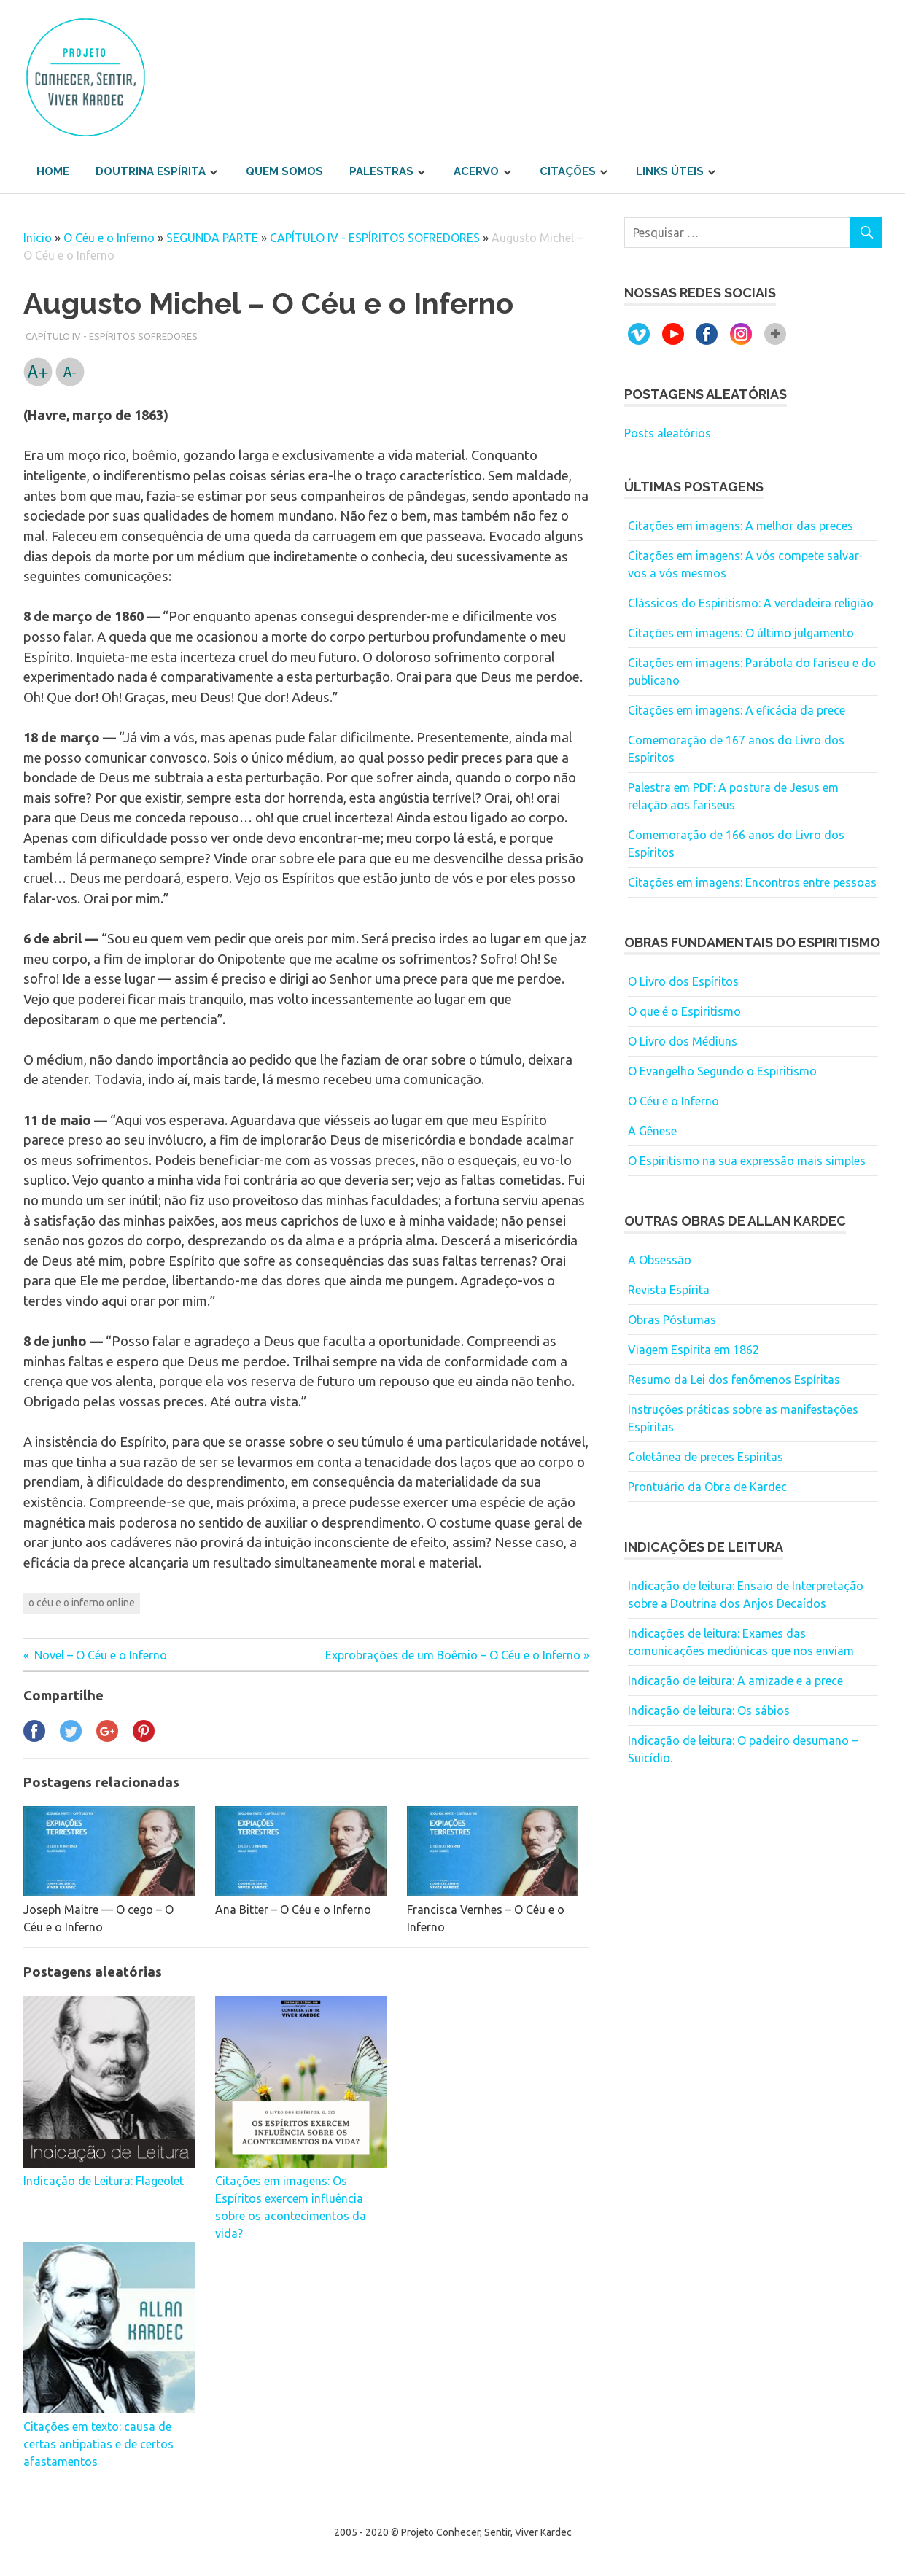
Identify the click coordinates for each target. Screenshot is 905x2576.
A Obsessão (659, 1259)
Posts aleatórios (667, 433)
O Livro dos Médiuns (682, 1041)
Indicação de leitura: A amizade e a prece (735, 1680)
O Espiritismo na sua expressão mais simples (747, 1160)
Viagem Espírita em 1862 (693, 1349)
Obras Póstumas (672, 1319)
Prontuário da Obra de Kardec (707, 1486)
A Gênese (652, 1130)
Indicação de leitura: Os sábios (709, 1710)
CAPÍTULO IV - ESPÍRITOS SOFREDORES (375, 237)
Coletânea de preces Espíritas (705, 1456)
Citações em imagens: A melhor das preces (740, 525)
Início (37, 237)
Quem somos (284, 171)
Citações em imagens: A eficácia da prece (736, 710)
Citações (568, 171)
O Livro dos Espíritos (683, 981)
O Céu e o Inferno (109, 237)
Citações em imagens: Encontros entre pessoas (752, 882)
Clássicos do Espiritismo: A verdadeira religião (751, 603)
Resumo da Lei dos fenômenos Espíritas (734, 1379)
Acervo (476, 171)
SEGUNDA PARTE (212, 237)
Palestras (381, 171)
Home (52, 171)
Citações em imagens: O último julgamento (741, 632)
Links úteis (670, 171)
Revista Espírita (669, 1289)
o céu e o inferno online (81, 1602)
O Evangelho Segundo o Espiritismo (722, 1071)
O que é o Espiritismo (684, 1011)
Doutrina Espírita (151, 171)
